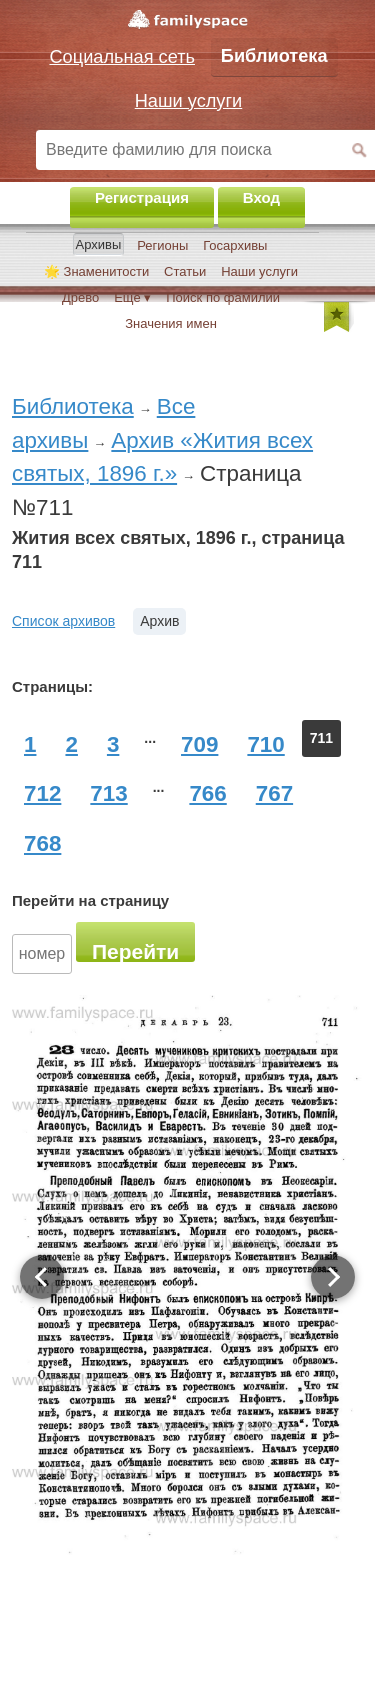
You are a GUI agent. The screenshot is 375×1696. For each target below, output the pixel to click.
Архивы (99, 244)
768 (42, 843)
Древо (80, 297)
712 (42, 793)
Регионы (162, 245)
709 (199, 744)
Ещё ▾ (132, 297)
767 (274, 793)
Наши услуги (259, 271)
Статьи (185, 271)
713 (108, 793)
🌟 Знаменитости (96, 271)
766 (207, 793)
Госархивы (235, 245)
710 (265, 744)
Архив (159, 621)
